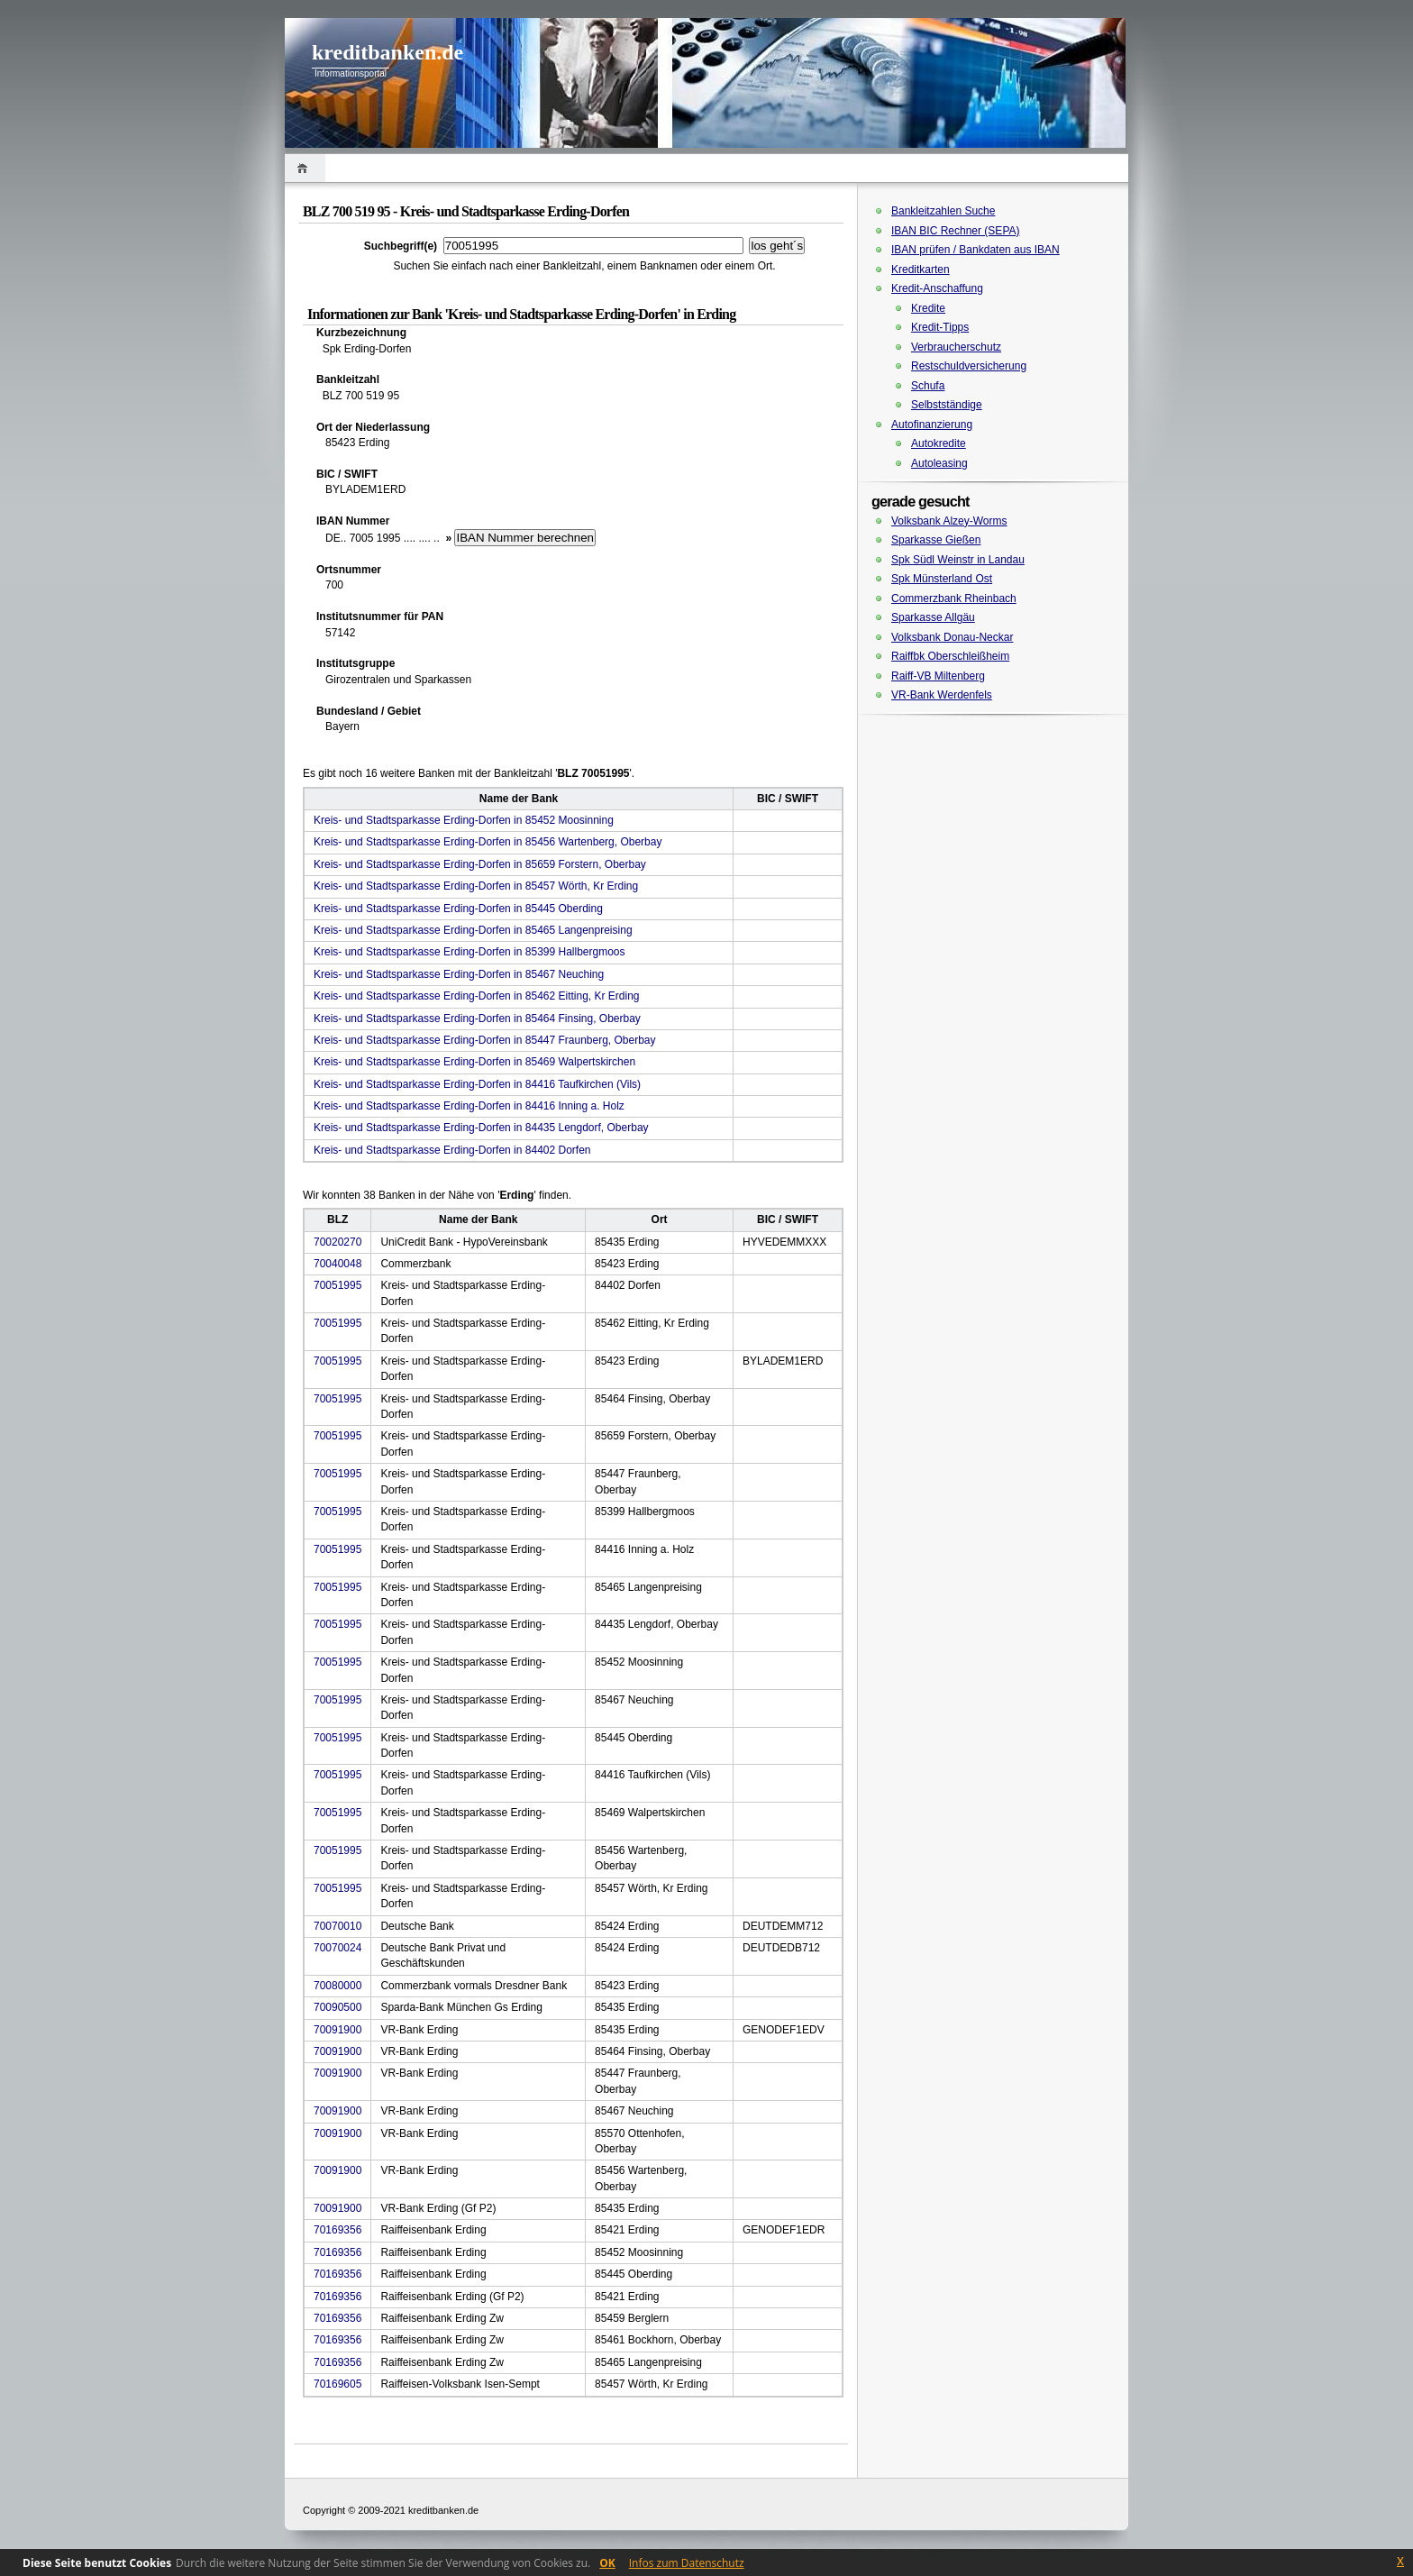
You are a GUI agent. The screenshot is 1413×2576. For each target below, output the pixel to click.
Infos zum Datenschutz (686, 2563)
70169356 (337, 2230)
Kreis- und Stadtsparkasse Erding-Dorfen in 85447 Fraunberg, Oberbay (485, 1040)
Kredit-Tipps (940, 327)
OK (607, 2563)
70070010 (337, 1926)
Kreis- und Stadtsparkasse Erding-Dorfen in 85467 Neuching (459, 974)
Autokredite (938, 443)
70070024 (337, 1947)
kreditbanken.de (387, 52)
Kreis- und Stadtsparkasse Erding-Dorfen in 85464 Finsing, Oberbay (477, 1018)
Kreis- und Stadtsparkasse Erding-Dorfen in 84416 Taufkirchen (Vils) (477, 1084)
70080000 (337, 1985)
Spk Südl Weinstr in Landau (958, 559)
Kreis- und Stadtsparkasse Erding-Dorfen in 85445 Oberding (458, 908)
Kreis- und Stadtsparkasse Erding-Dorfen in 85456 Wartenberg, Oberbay (487, 842)
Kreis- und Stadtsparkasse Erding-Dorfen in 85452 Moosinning (464, 820)
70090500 (337, 2007)
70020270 (337, 1242)
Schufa (927, 385)
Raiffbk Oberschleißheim (950, 656)
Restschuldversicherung (968, 366)
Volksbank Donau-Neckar (952, 637)
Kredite (928, 308)
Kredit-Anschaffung (937, 288)
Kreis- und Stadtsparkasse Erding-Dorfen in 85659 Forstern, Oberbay (480, 864)
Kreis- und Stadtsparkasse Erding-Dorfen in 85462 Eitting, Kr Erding (477, 996)
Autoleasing (939, 463)
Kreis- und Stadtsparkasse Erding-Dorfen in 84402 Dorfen (452, 1150)
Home (305, 168)
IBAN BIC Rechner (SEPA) (955, 230)
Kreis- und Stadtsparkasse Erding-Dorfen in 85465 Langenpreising (473, 930)
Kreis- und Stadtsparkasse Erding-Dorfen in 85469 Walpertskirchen (474, 1061)
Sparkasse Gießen (935, 540)
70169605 (337, 2384)
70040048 (337, 1263)
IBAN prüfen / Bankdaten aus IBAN (975, 249)
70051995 (337, 1285)
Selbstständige (946, 404)
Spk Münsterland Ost (941, 578)
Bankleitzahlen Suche (943, 211)
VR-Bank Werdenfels (941, 695)
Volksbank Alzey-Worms (949, 521)
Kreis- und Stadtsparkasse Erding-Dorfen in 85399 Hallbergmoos (469, 951)
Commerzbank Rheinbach (953, 598)
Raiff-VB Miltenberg (938, 676)
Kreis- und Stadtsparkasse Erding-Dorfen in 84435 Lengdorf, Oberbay (481, 1127)
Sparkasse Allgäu (933, 617)
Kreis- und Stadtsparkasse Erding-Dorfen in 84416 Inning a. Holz (469, 1106)
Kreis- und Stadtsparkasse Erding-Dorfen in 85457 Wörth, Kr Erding (476, 886)
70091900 (337, 2029)
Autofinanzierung (931, 424)
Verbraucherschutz (956, 347)
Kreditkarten (920, 269)
